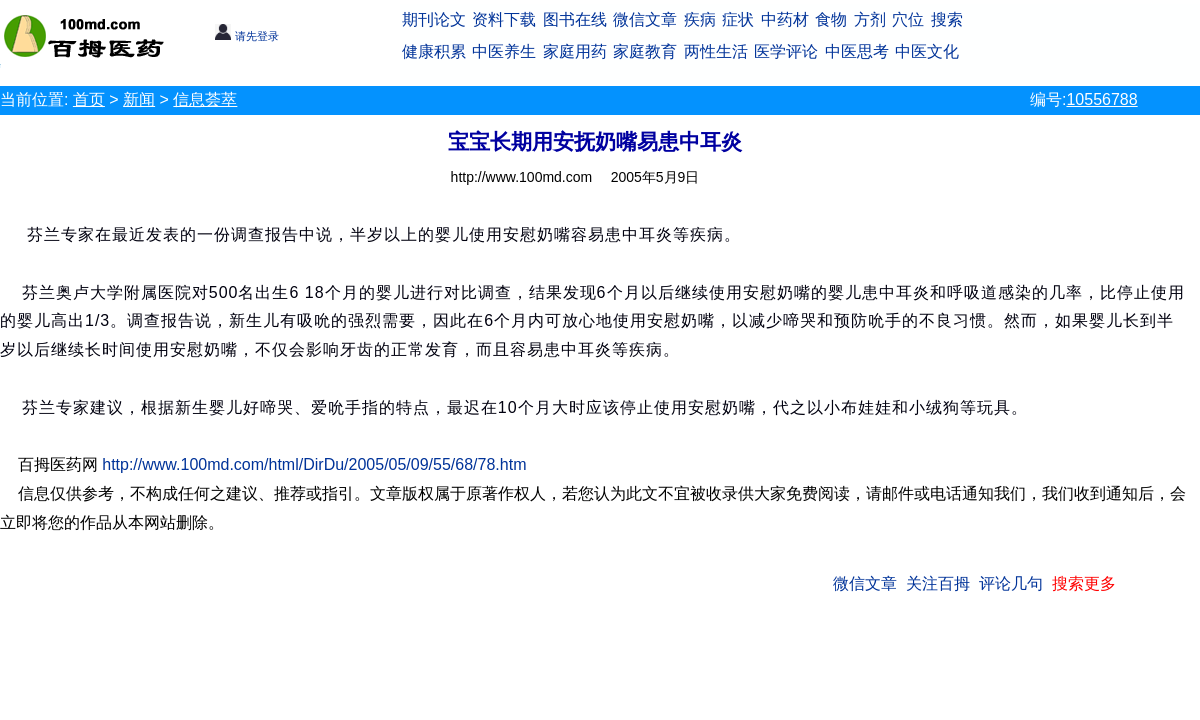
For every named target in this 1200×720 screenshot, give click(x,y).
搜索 (947, 19)
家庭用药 (575, 51)
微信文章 (645, 19)
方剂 (870, 19)
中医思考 (857, 51)
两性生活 (716, 51)
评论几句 (1011, 583)
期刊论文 (434, 19)
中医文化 (927, 51)
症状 (738, 19)
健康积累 (434, 51)
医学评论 (786, 51)
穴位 (908, 19)
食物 (831, 19)
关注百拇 (938, 583)
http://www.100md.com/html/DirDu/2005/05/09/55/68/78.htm (314, 464)
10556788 (1101, 99)
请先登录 (246, 36)
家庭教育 (645, 51)
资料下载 (504, 19)
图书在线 (575, 19)
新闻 (139, 99)
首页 (89, 99)
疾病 (700, 19)
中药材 (785, 19)
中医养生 (504, 51)
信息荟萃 (205, 99)
